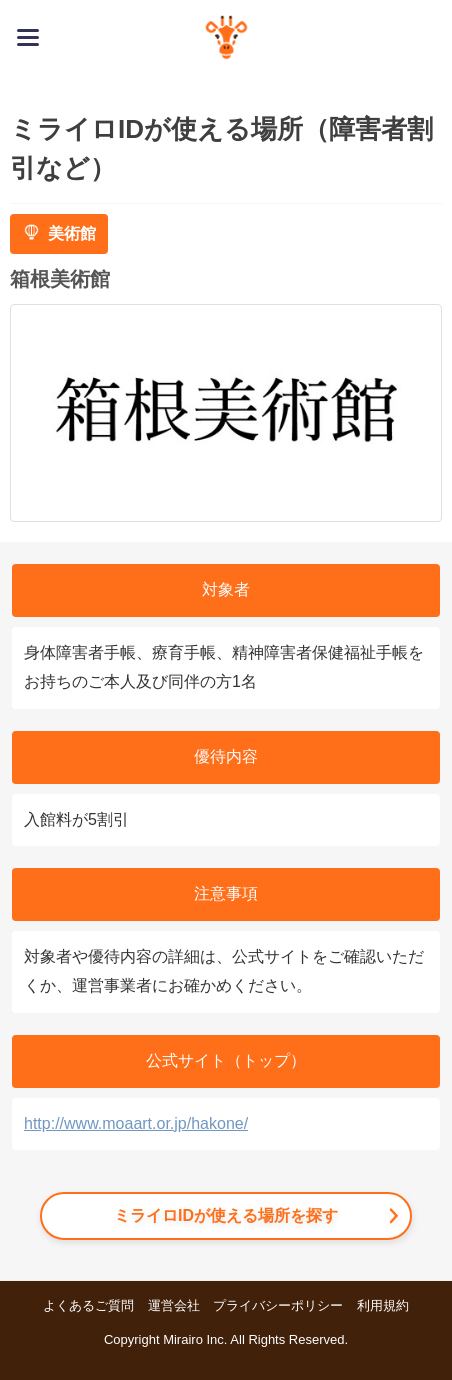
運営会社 (174, 1305)
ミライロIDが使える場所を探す (226, 1215)
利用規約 (383, 1305)
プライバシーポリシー (278, 1305)
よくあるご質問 (88, 1305)
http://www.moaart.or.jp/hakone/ (136, 1123)
